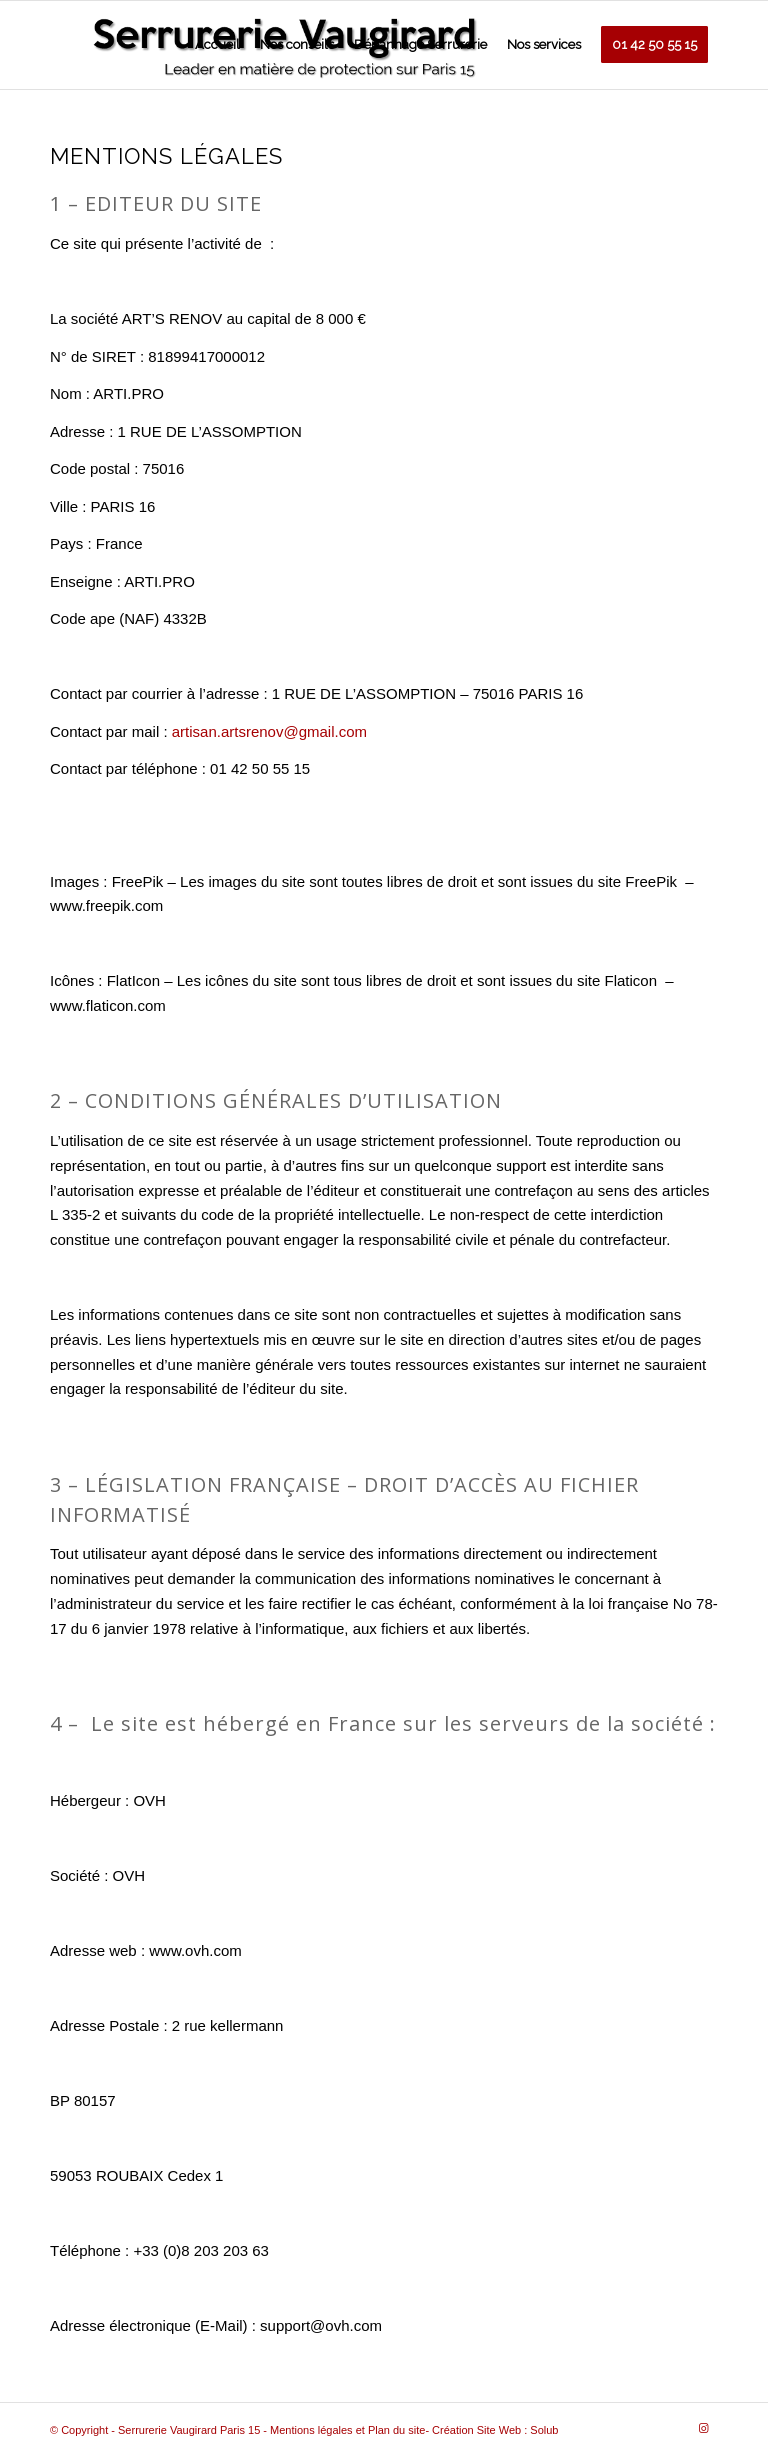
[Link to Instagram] (703, 2428)
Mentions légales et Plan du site (347, 2430)
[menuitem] (217, 45)
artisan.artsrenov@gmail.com (269, 731)
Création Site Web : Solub (495, 2430)
